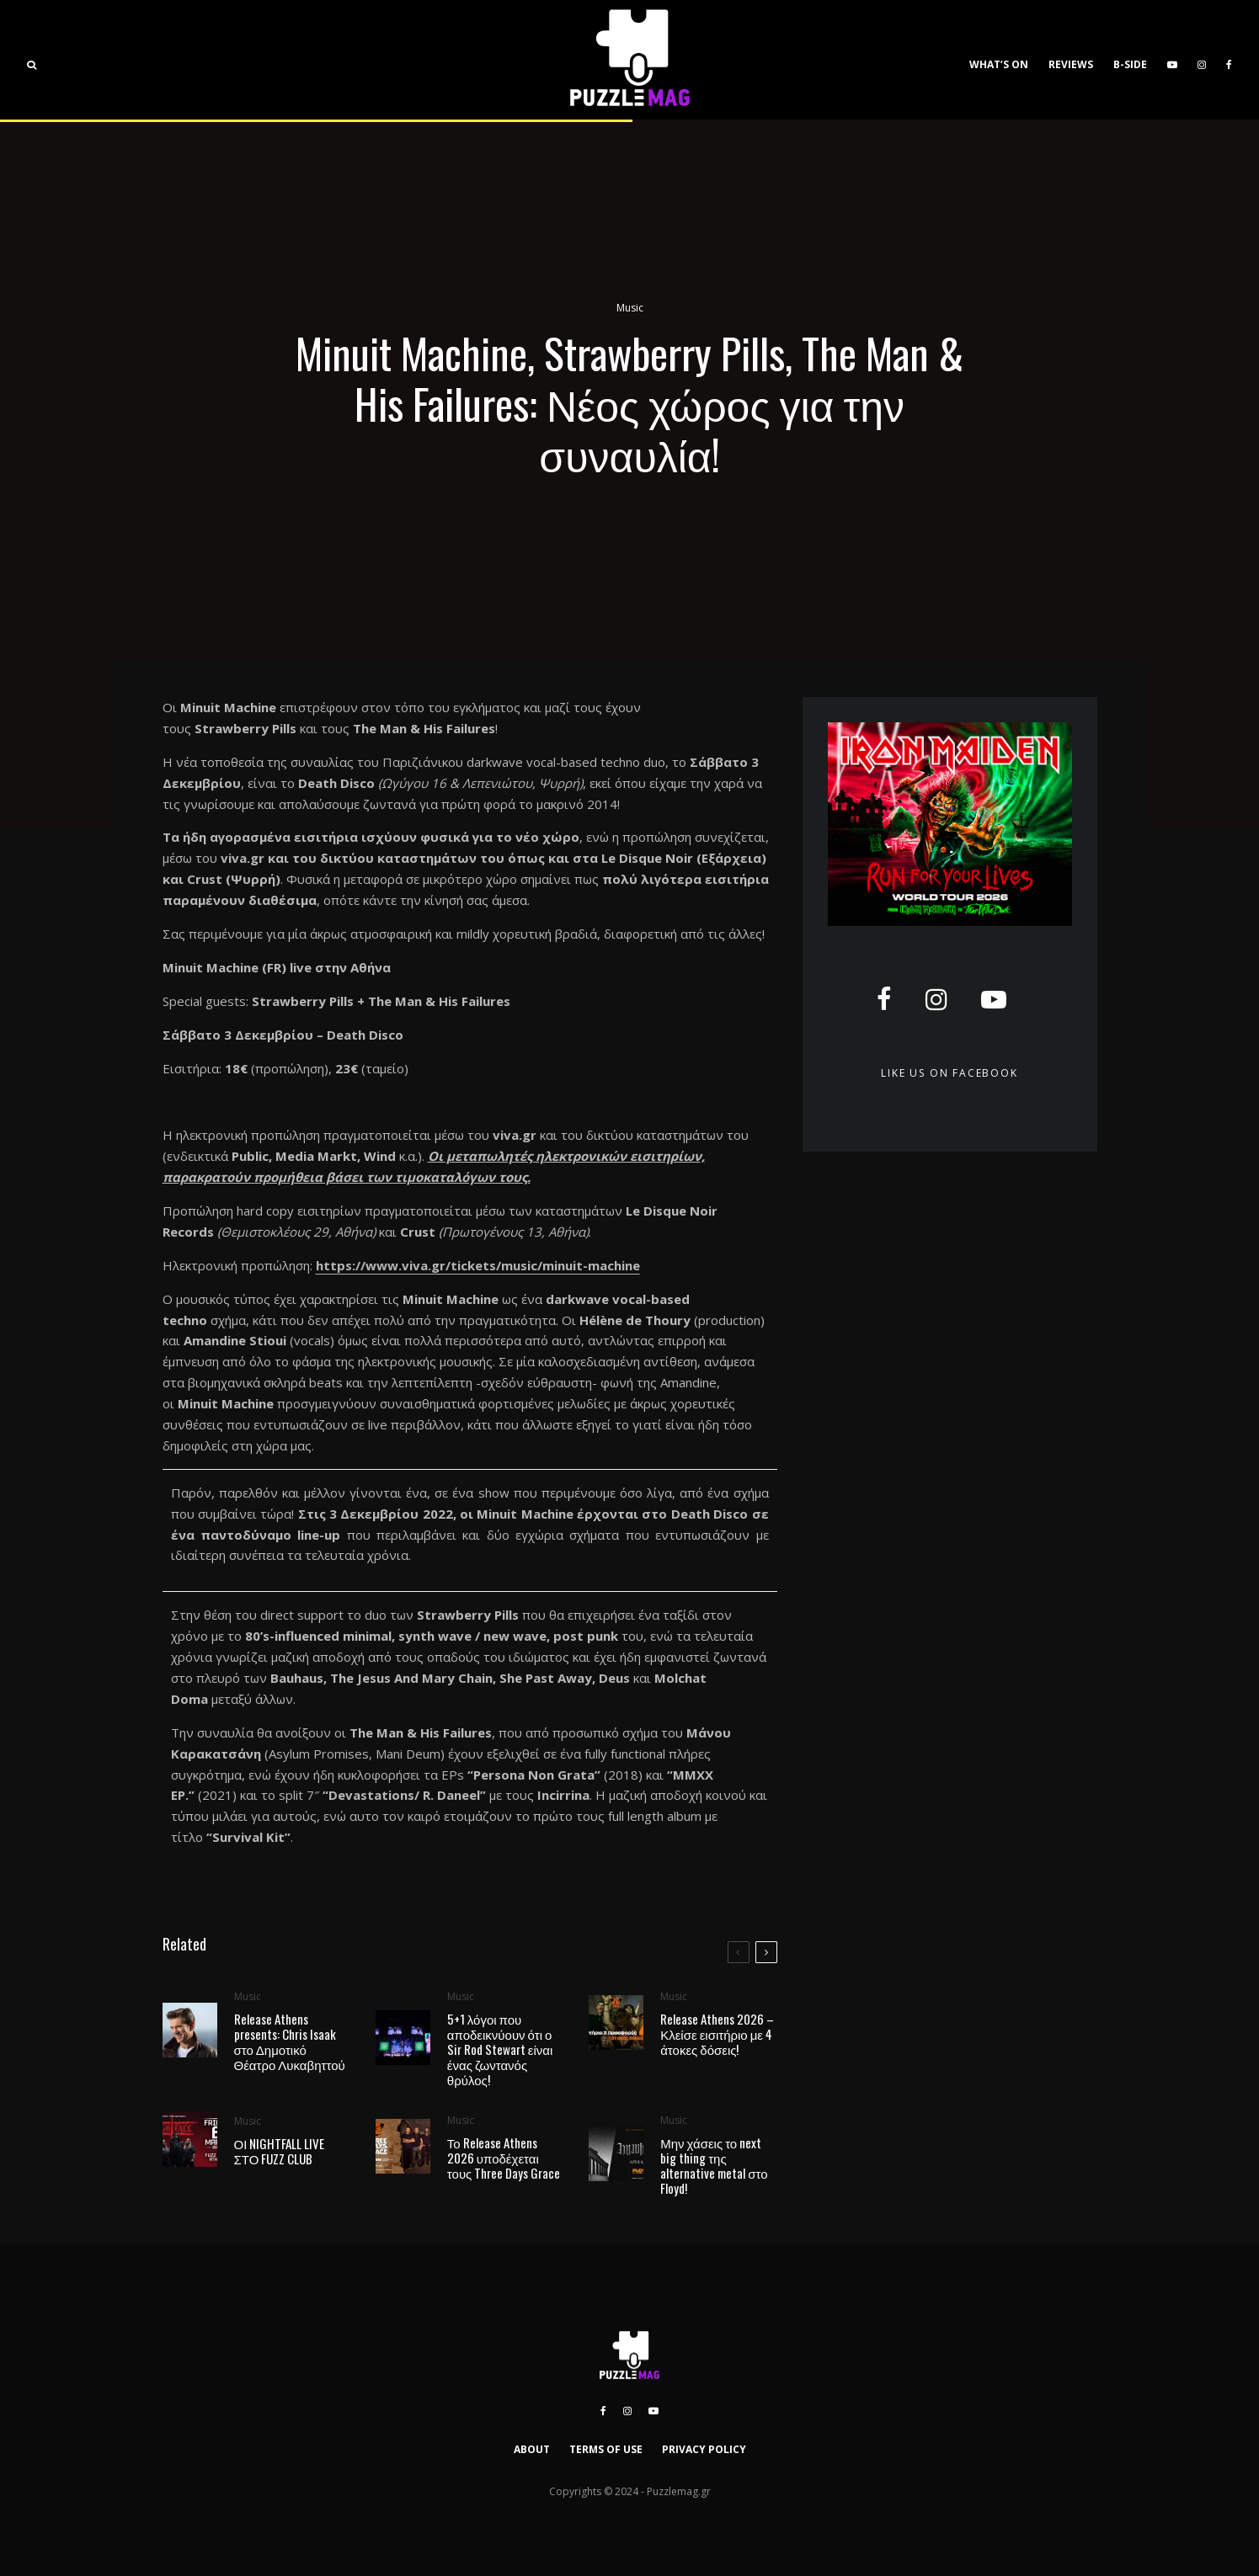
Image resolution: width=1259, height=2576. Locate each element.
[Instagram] (1201, 60)
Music (629, 308)
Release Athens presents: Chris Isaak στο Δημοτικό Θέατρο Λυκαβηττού (289, 2041)
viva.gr (242, 857)
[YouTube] (1172, 60)
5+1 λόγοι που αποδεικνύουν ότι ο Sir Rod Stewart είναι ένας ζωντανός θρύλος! (500, 2049)
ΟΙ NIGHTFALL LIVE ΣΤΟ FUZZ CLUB (279, 2156)
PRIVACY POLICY (704, 2449)
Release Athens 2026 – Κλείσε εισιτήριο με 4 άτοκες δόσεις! (717, 2034)
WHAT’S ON (998, 64)
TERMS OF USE (606, 2449)
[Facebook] (1229, 60)
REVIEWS (1070, 64)
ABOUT (532, 2449)
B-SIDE (1130, 64)
